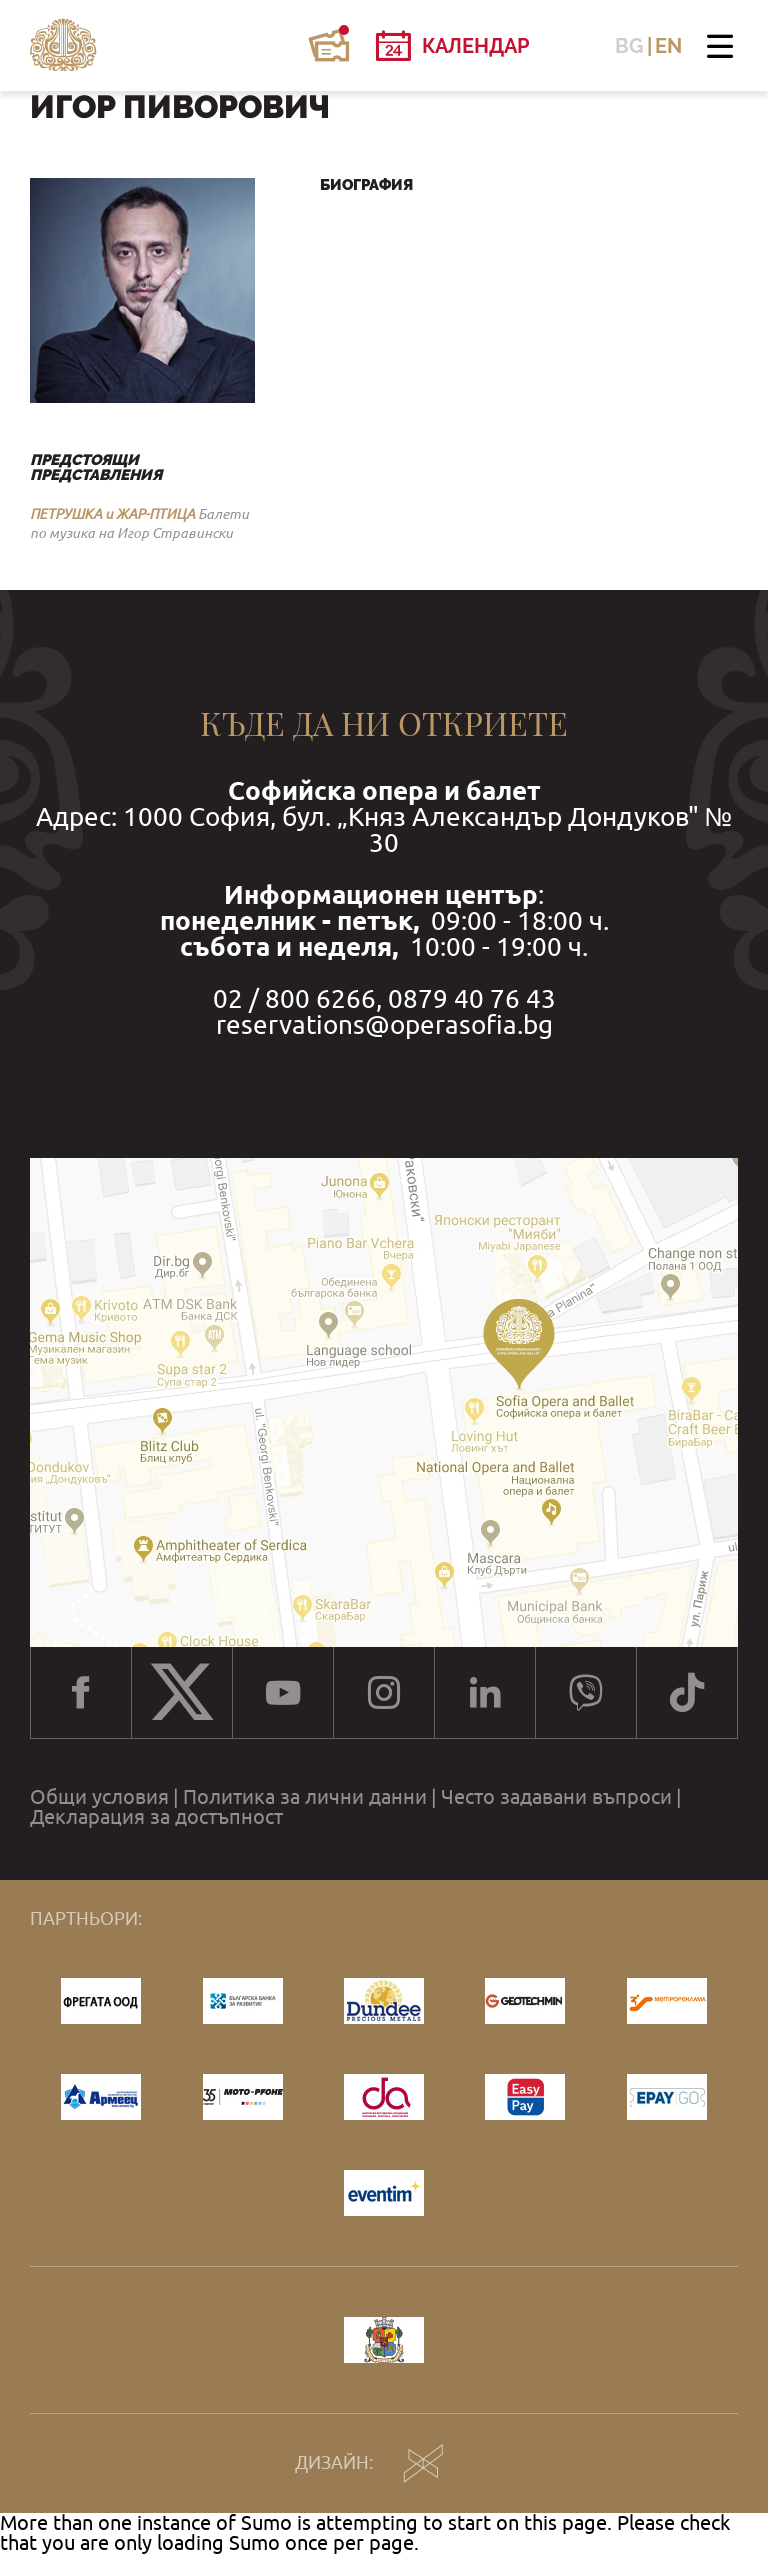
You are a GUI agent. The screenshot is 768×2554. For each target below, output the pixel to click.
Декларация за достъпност (156, 1817)
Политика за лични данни (305, 1797)
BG (629, 46)
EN (668, 46)
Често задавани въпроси (556, 1797)
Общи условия (99, 1797)
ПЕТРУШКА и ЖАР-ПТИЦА (112, 514)
